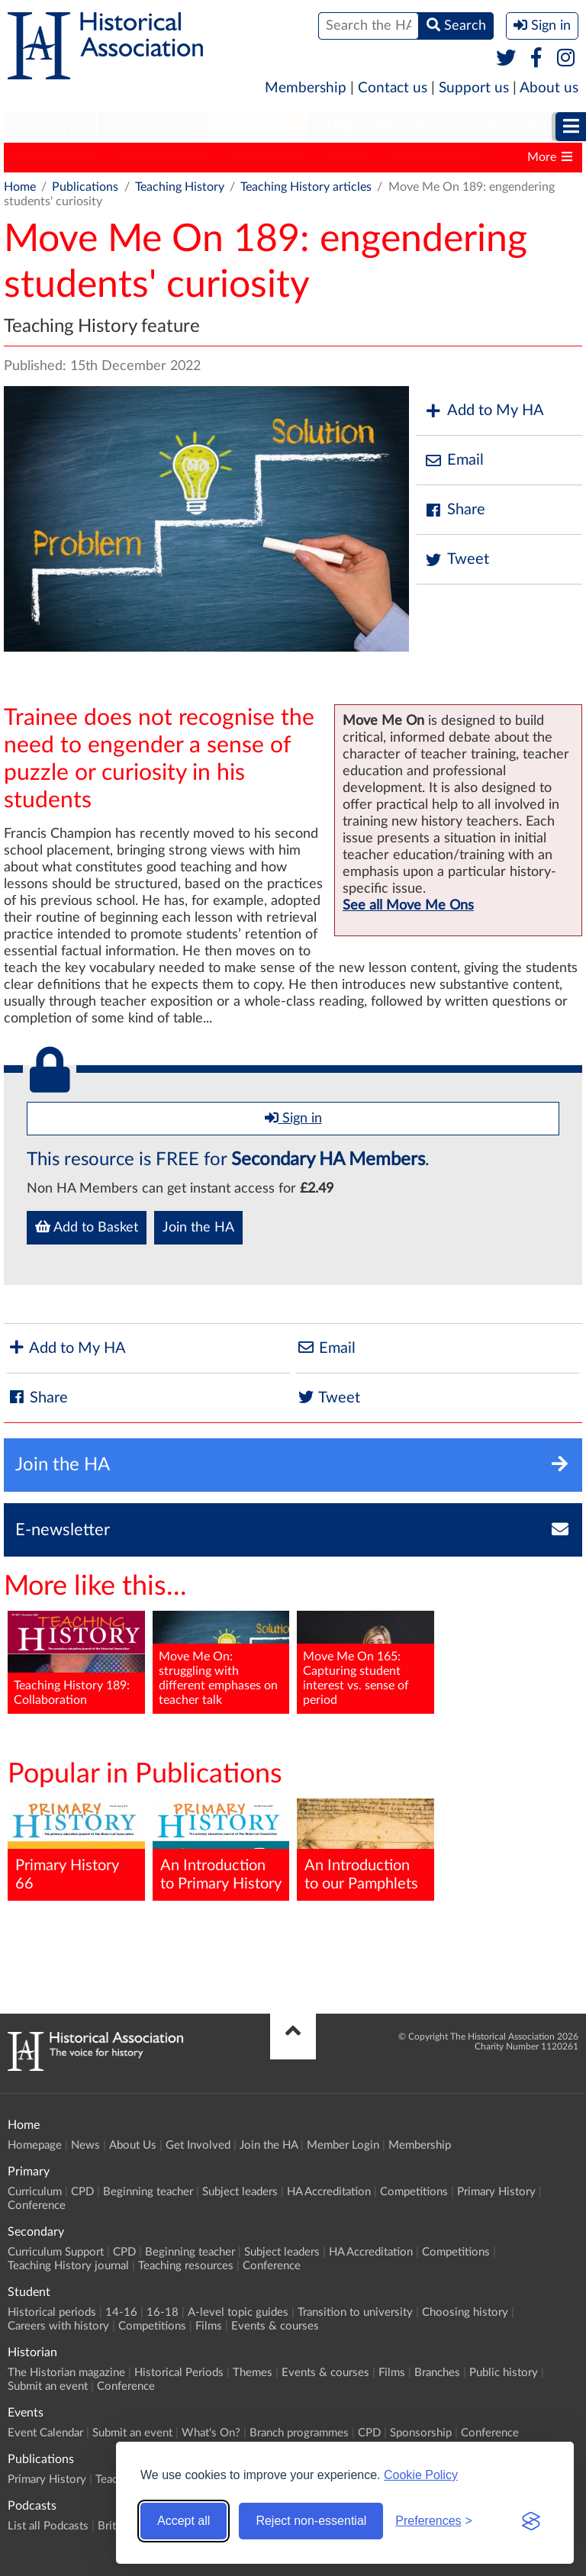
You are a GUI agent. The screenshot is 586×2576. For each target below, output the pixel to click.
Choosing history (465, 2312)
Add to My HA (484, 411)
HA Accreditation (329, 2192)
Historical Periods (179, 2372)
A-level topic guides (238, 2312)
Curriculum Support (56, 2252)
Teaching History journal (68, 2266)
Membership (305, 88)
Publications (85, 187)
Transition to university (355, 2312)
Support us (474, 88)
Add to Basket (86, 1227)
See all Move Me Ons (408, 906)
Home (20, 187)
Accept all (183, 2520)
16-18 (162, 2312)
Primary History (53, 157)
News (85, 2145)
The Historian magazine (66, 2372)
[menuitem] (50, 127)
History (346, 157)
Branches (437, 2372)
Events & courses (275, 2326)
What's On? (211, 2433)
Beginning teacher (148, 2192)
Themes (252, 2372)
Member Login (343, 2145)
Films (208, 2326)
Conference (37, 2205)
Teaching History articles (306, 187)
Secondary (153, 126)
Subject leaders (240, 2192)
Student (257, 126)
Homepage (35, 2145)
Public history (503, 2372)
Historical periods (52, 2312)
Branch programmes (299, 2433)
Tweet (456, 560)
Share (454, 510)
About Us (132, 2145)
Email (454, 460)
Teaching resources (185, 2266)
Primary (50, 126)
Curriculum (35, 2192)
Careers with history (58, 2326)
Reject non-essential (311, 2520)
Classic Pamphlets (437, 157)
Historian (515, 126)
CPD (82, 2192)
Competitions (414, 2192)
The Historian (267, 157)
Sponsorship (421, 2433)
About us (549, 88)
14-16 (121, 2312)
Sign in (293, 1117)
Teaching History (163, 157)
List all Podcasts (48, 2526)
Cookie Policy (421, 2474)
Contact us (392, 88)
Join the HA (198, 1228)
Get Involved (198, 2145)
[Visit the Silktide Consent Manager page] (531, 2521)
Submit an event (48, 2386)
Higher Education (385, 126)
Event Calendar (45, 2433)
